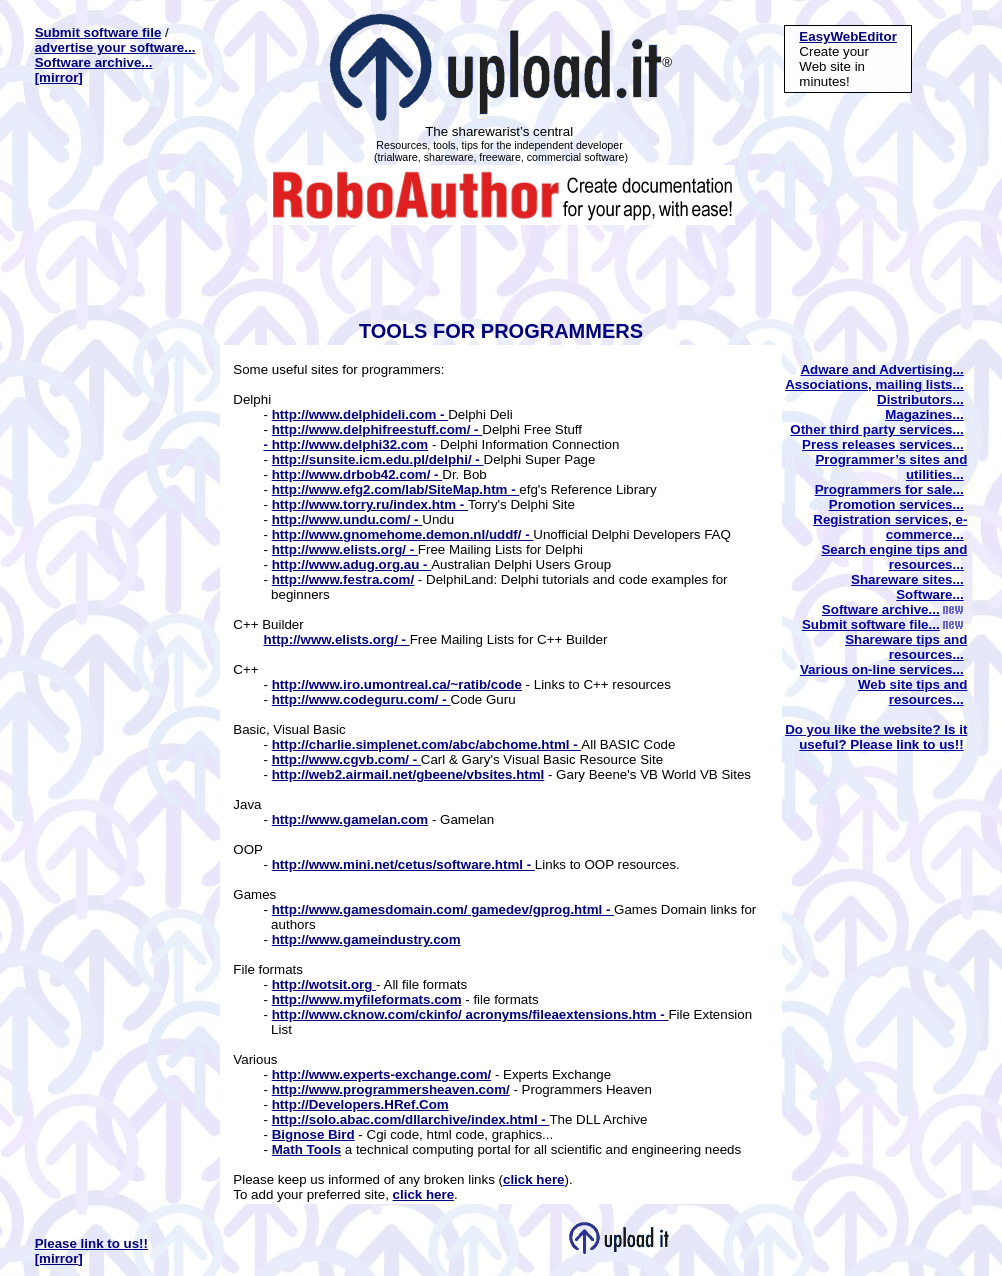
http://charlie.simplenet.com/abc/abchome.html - (427, 744)
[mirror (57, 77)
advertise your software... (115, 47)
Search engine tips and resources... (894, 557)
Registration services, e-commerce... (890, 527)
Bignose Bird (313, 1134)
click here (534, 1179)
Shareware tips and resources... (906, 647)
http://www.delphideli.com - (360, 414)
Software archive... (94, 62)
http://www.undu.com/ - (347, 519)
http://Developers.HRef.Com (360, 1104)
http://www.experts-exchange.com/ (381, 1074)
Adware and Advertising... (881, 369)
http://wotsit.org (324, 984)
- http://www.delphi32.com (346, 444)
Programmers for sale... (889, 489)
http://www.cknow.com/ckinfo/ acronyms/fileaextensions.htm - (470, 1014)
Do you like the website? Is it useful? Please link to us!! (876, 737)
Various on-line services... (882, 669)
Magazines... (924, 414)
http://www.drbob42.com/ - (357, 474)
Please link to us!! (91, 1243)
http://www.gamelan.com (350, 819)
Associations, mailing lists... (874, 384)
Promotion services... (896, 504)
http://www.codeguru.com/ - (361, 699)
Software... (929, 594)
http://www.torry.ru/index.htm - (370, 504)
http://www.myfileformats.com (367, 999)
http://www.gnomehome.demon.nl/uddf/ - (403, 534)
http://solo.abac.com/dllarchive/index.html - (411, 1119)
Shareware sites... (907, 579)
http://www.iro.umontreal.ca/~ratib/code (397, 684)
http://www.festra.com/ (343, 579)
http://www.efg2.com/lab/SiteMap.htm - (396, 489)
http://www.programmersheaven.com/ (391, 1089)
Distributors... (920, 399)
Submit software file (98, 32)
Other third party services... (876, 429)
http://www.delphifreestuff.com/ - (377, 429)
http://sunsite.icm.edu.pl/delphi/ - (378, 459)
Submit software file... (883, 624)
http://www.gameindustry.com (366, 939)
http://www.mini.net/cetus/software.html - (403, 864)
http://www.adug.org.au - (351, 564)
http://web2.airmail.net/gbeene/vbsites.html (408, 774)
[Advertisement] (497, 270)
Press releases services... (883, 444)
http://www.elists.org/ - (345, 549)
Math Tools (306, 1149)
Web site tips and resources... (912, 692)
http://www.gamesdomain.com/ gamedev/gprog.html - (443, 909)
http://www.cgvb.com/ (340, 759)
